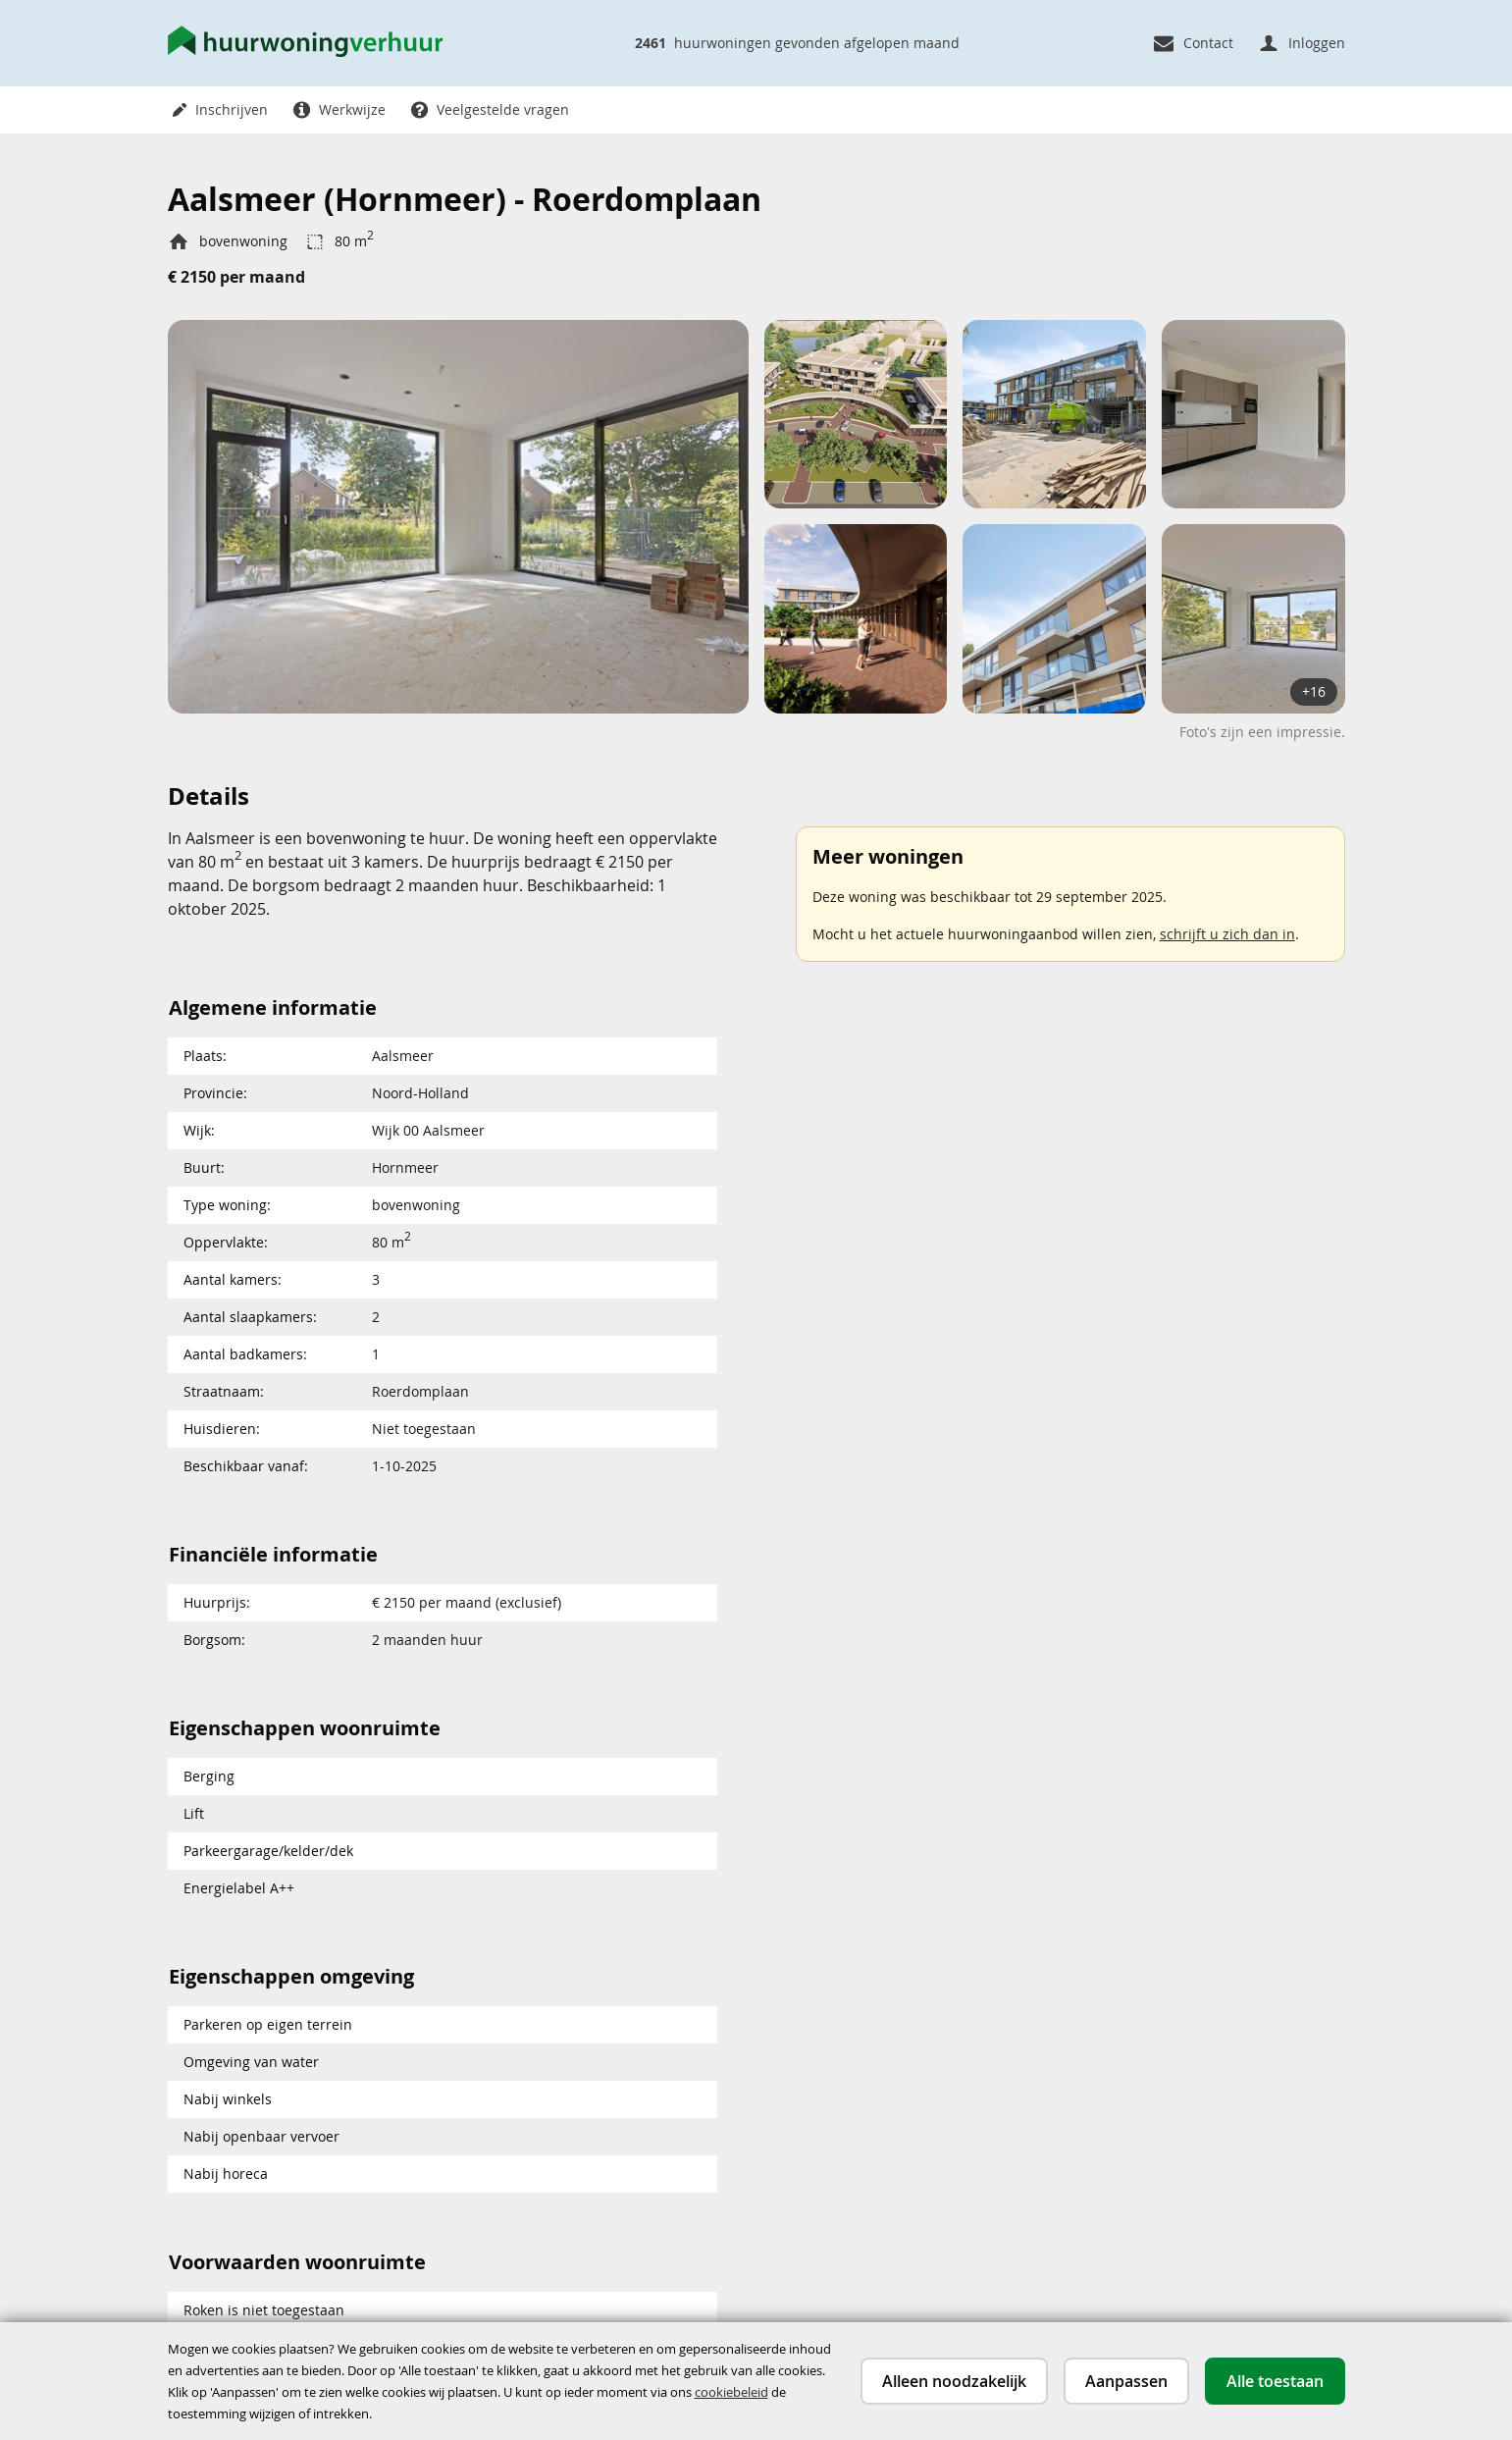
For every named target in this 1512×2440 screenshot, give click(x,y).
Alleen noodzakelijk (954, 2381)
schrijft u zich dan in (1227, 934)
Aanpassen (1126, 2381)
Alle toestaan (1275, 2381)
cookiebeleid (731, 2392)
